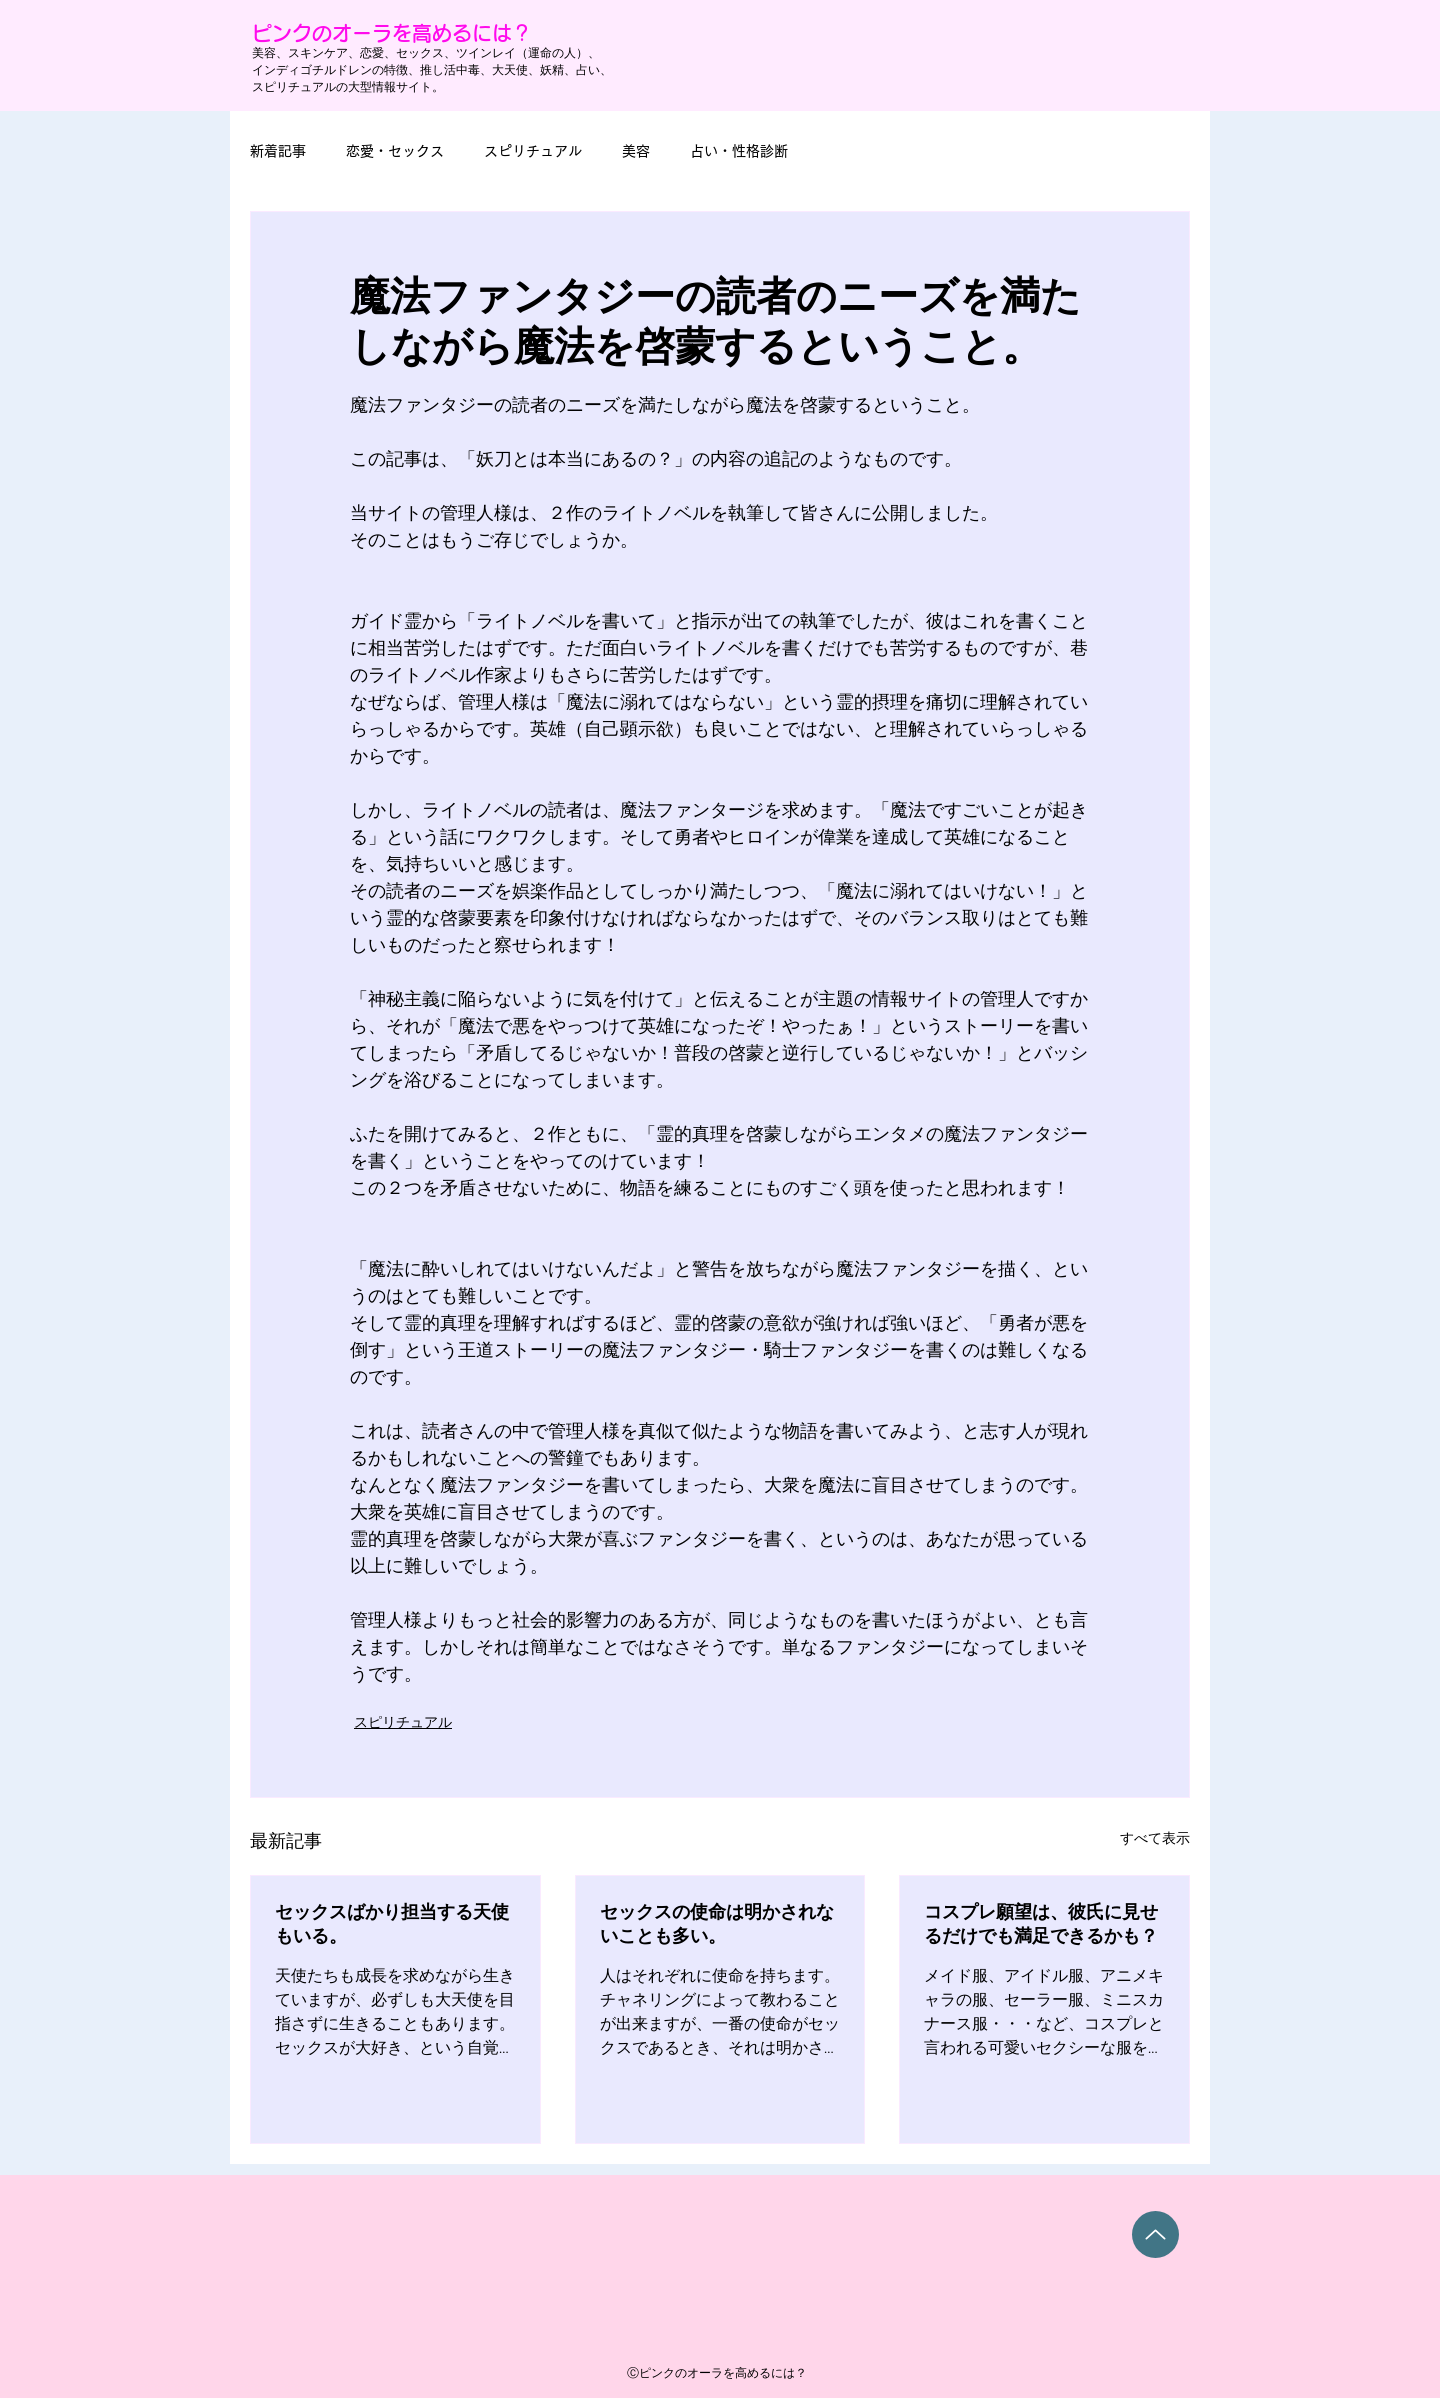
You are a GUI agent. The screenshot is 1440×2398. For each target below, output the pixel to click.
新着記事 (278, 151)
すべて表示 (1155, 1838)
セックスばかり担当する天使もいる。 (392, 1924)
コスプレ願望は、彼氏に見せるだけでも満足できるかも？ (1041, 1924)
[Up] (1155, 2234)
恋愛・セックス (395, 151)
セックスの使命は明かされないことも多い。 (717, 1924)
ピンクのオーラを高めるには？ (392, 33)
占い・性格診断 (739, 151)
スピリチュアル (533, 151)
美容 (636, 151)
